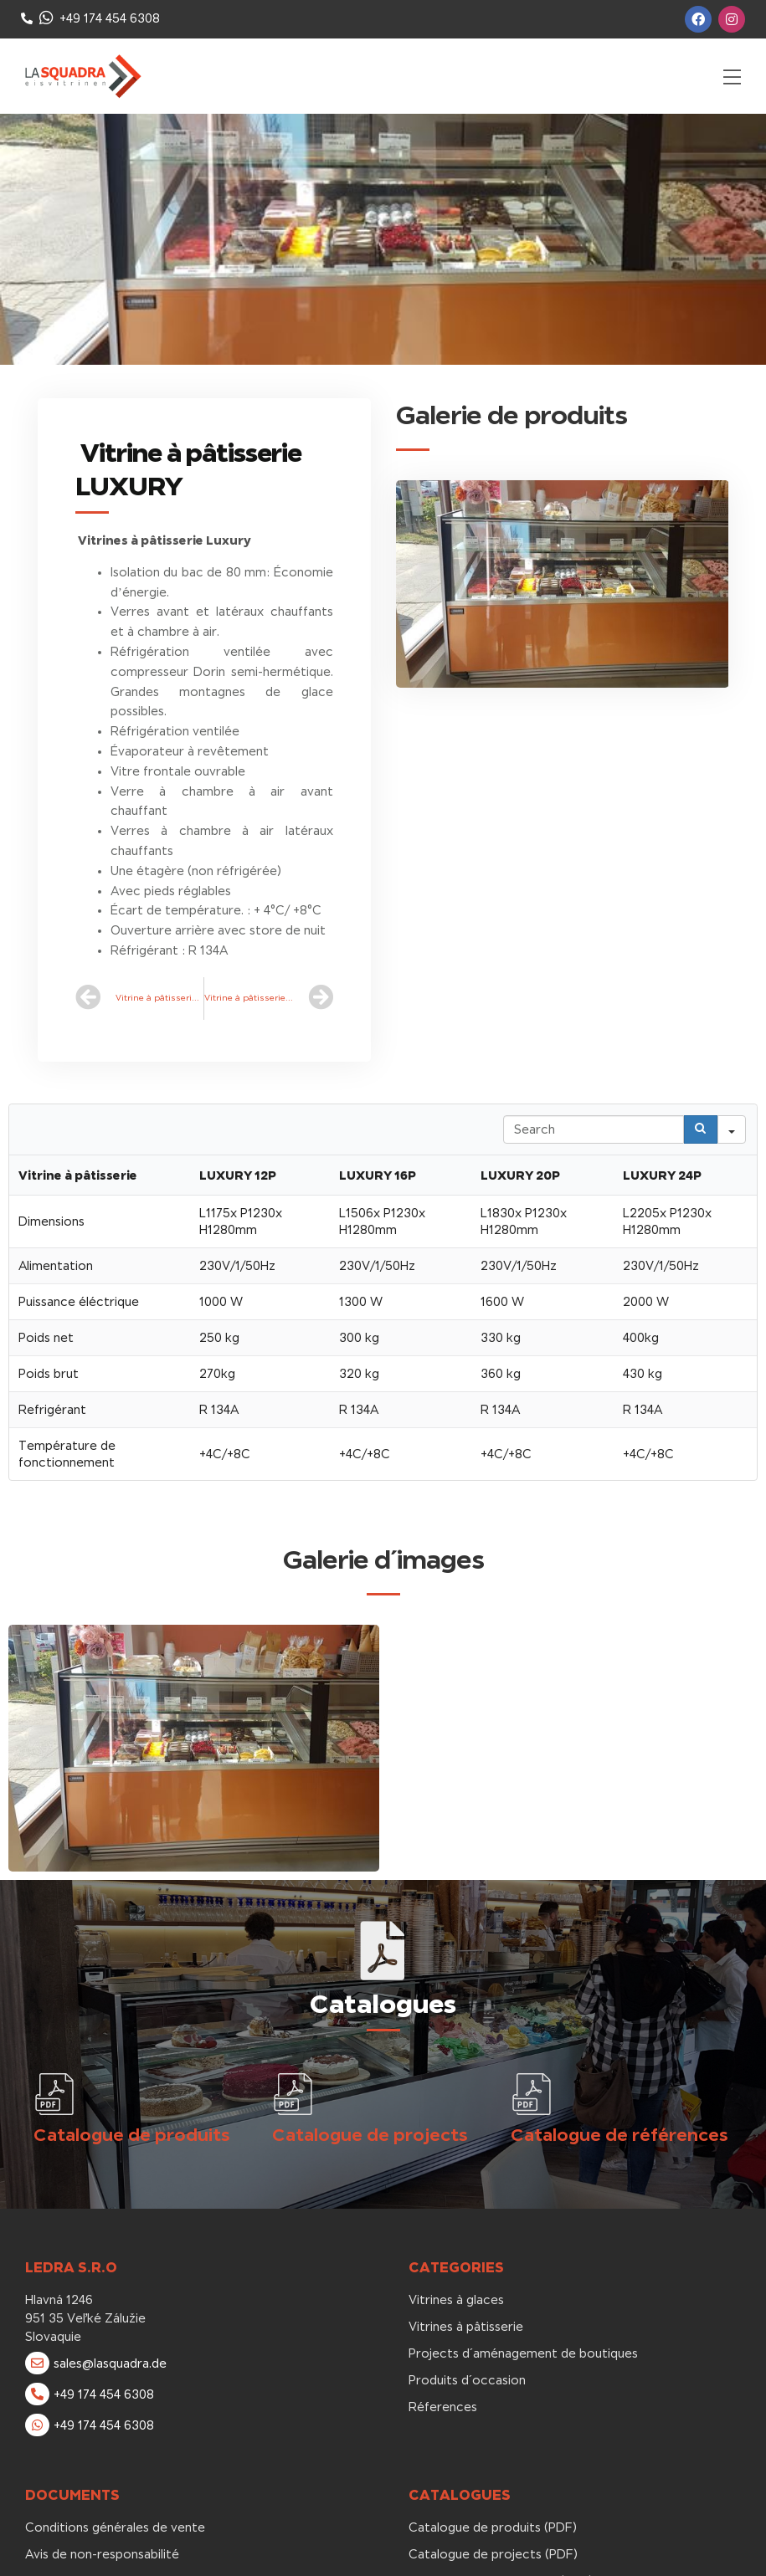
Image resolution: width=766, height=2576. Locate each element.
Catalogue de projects (370, 2134)
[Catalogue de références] (532, 2094)
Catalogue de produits (131, 2134)
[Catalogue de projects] (293, 2094)
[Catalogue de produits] (54, 2094)
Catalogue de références (619, 2134)
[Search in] (731, 1129)
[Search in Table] (593, 1129)
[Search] (700, 1129)
